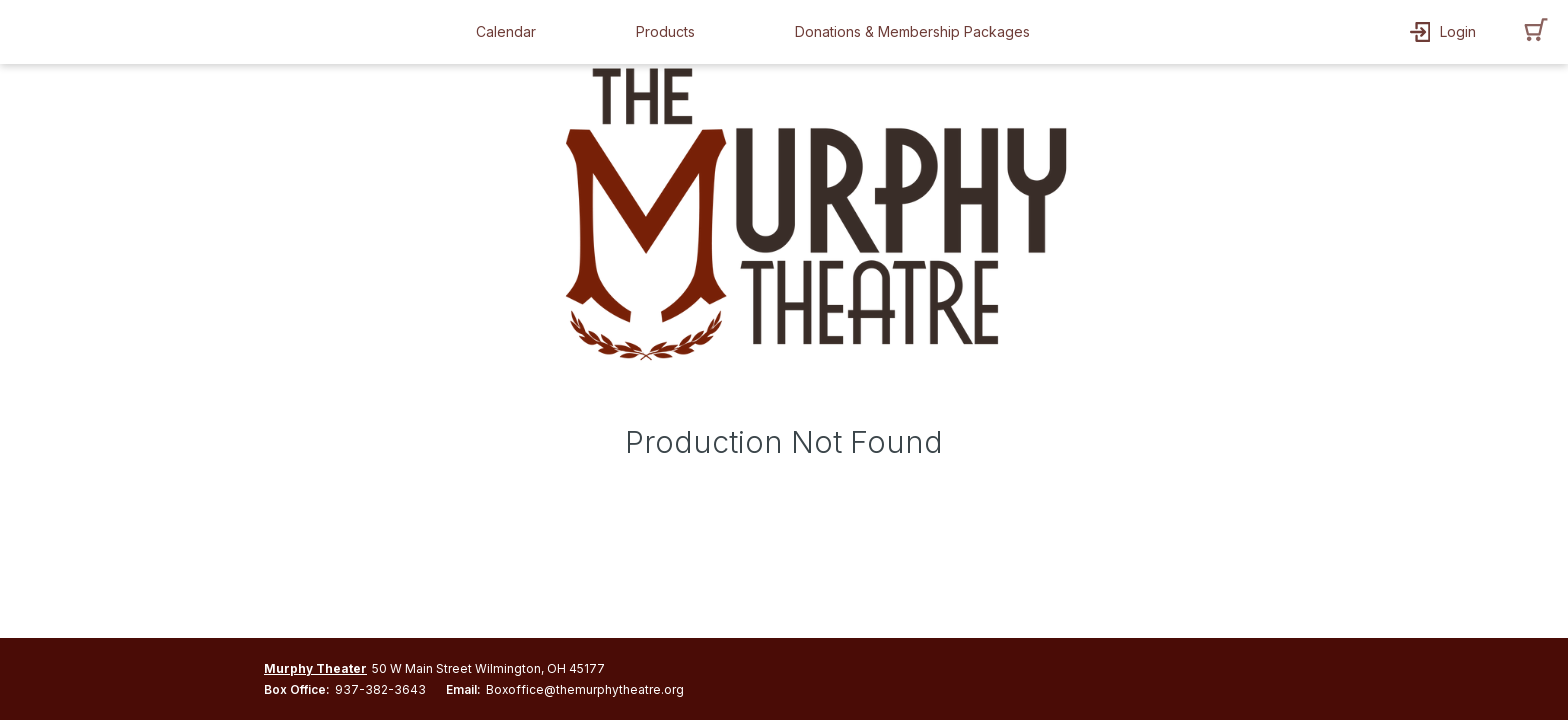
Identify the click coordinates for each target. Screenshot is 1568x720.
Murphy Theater (315, 668)
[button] (511, 32)
